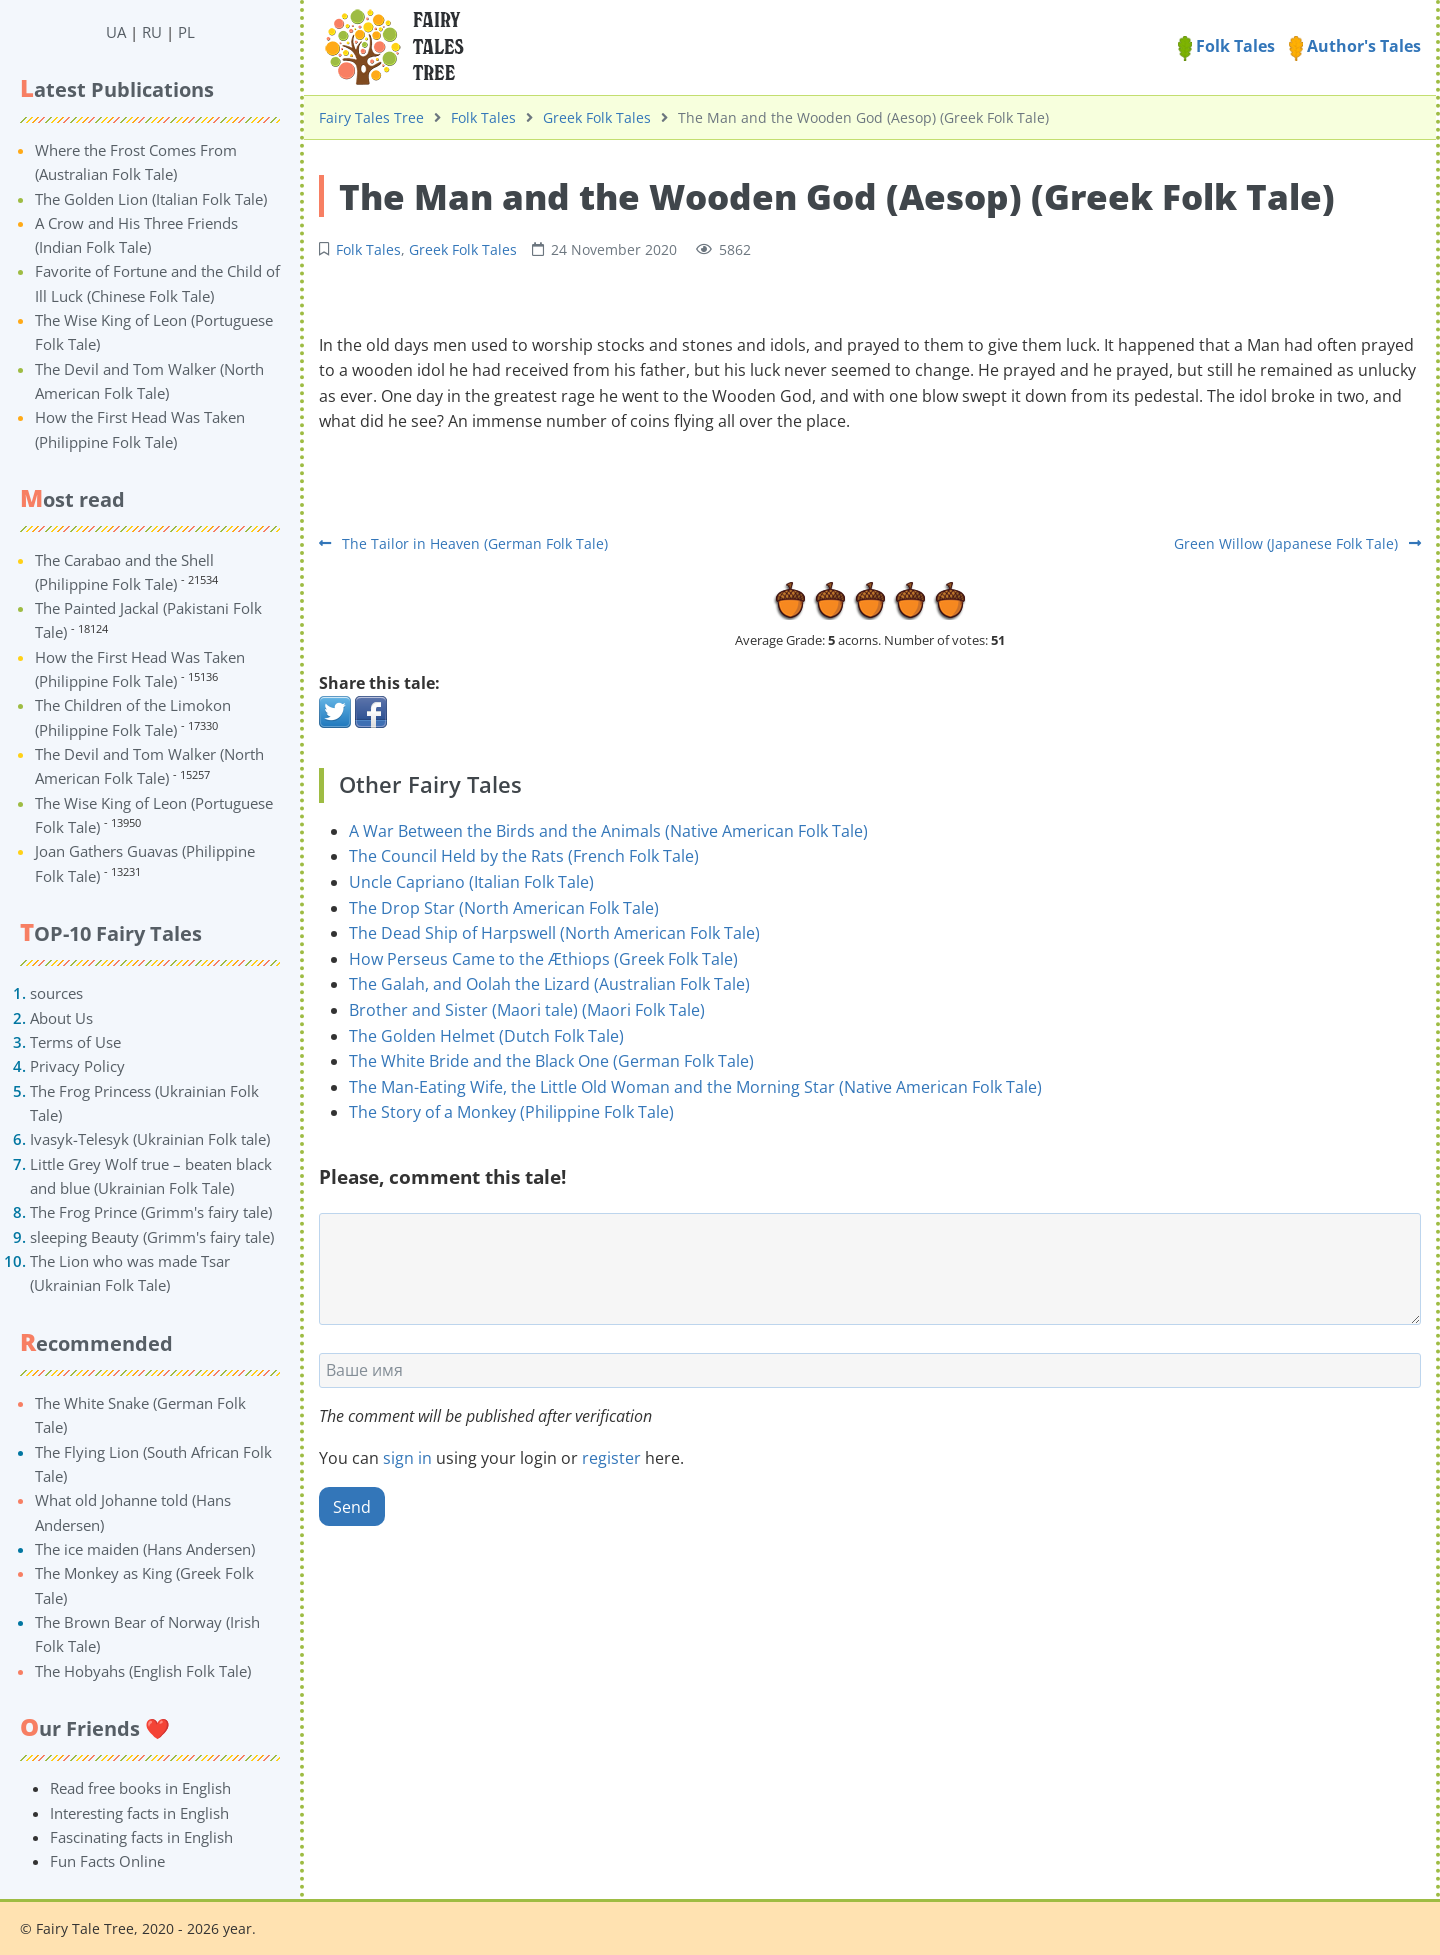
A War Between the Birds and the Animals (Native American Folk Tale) (608, 831)
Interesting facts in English (139, 1813)
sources (56, 993)
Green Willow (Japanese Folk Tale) (1297, 543)
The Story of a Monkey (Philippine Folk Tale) (511, 1112)
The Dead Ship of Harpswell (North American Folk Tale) (554, 933)
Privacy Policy (77, 1066)
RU (152, 32)
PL (186, 32)
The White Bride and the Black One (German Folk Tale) (551, 1061)
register (611, 1458)
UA (116, 32)
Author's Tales (1355, 46)
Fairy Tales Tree (371, 117)
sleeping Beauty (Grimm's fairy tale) (152, 1237)
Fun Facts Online (107, 1861)
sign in (407, 1458)
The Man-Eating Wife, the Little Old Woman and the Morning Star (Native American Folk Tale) (695, 1087)
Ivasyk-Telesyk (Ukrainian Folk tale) (150, 1139)
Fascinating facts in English (141, 1837)
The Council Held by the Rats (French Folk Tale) (524, 856)
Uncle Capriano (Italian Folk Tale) (471, 882)
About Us (61, 1018)
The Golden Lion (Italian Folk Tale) (151, 199)
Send (352, 1507)
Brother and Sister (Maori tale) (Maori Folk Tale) (527, 1010)
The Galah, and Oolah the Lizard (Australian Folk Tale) (549, 984)
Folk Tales (1226, 46)
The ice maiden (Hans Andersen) (145, 1549)
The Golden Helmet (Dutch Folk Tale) (486, 1036)
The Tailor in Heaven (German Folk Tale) (463, 543)
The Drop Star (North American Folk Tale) (504, 908)
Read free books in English (140, 1788)
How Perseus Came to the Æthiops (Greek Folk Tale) (543, 959)
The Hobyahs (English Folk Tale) (143, 1671)
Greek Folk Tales (597, 117)
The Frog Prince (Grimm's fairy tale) (151, 1212)
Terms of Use (75, 1042)
